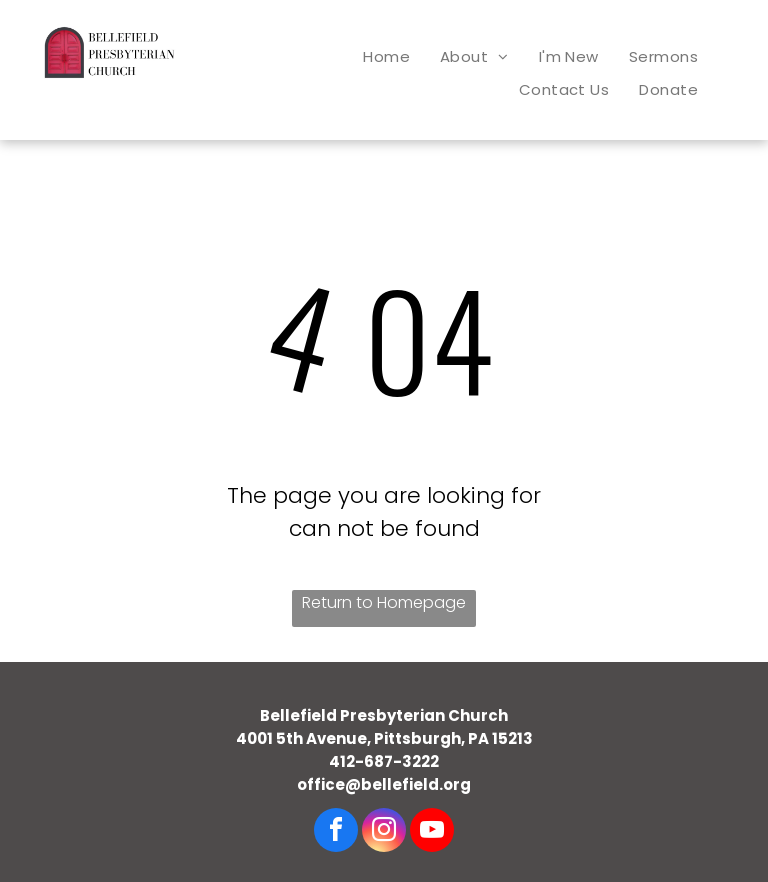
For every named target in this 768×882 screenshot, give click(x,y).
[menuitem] (386, 56)
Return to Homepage (384, 602)
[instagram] (384, 832)
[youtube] (432, 832)
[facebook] (336, 832)
